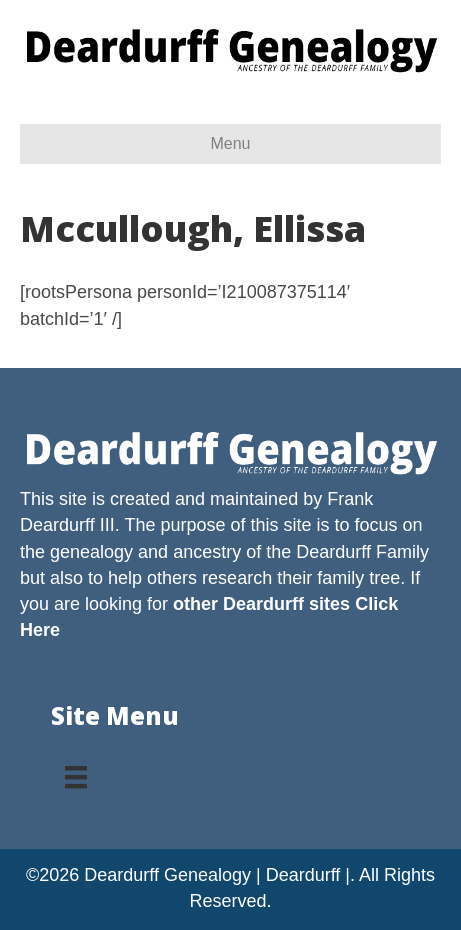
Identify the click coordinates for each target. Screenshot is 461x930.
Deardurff (333, 552)
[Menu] (76, 770)
